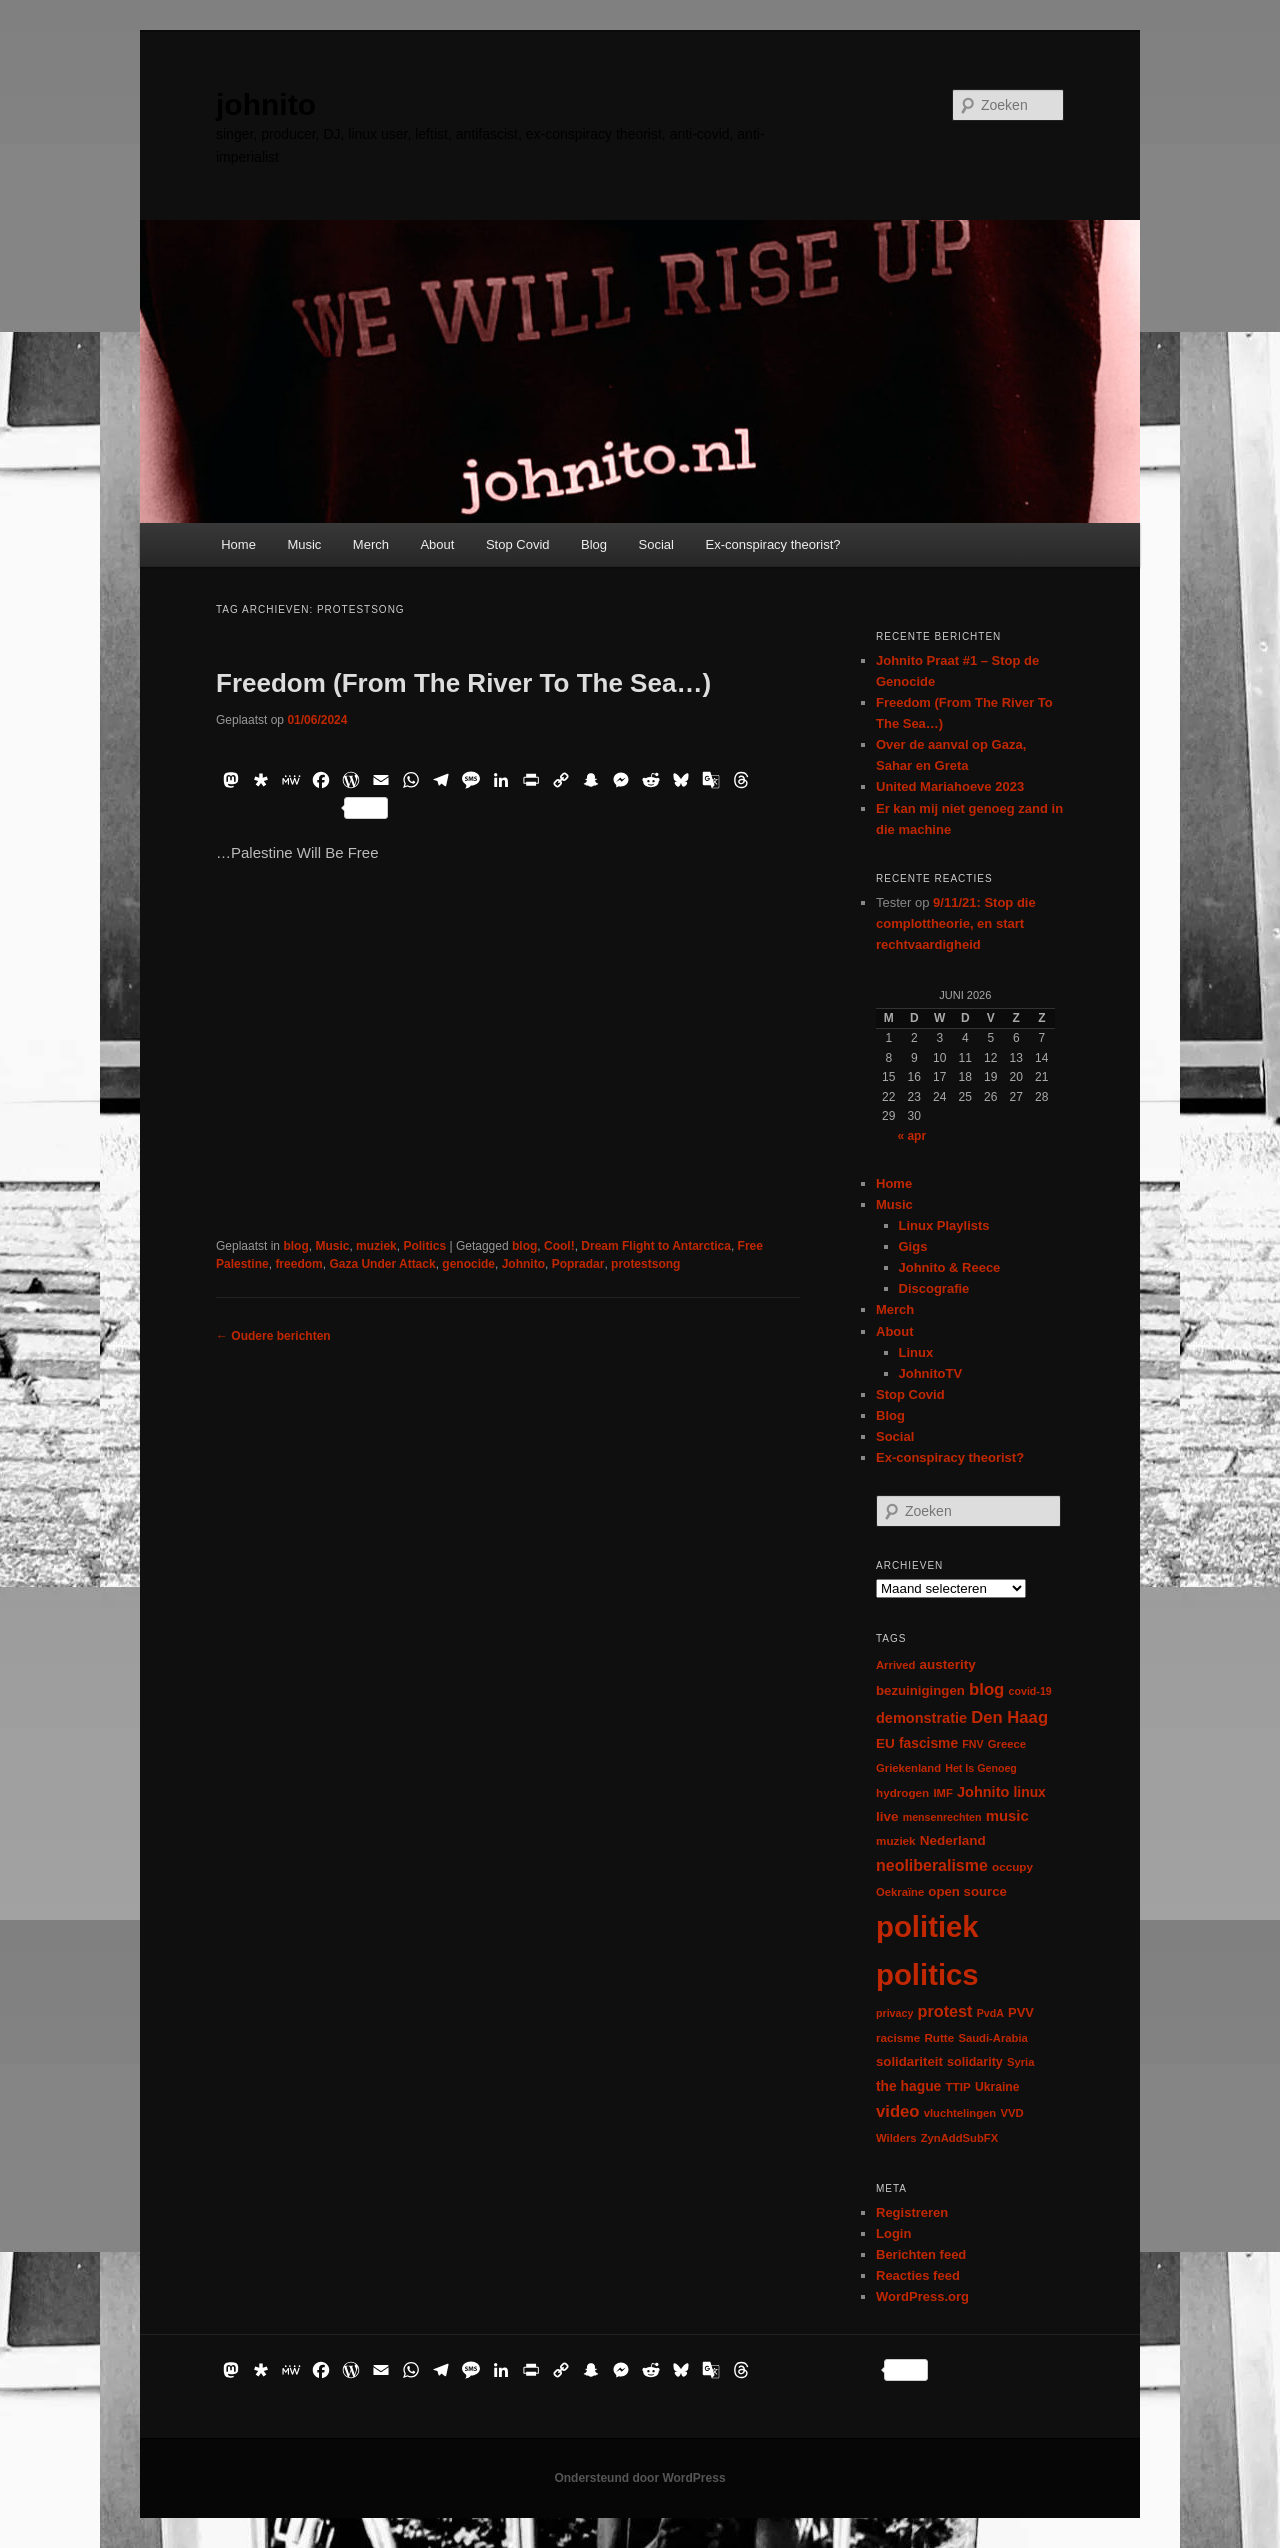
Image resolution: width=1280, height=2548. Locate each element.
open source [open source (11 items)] (967, 1891)
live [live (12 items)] (887, 1816)
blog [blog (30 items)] (986, 1689)
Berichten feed (921, 2254)
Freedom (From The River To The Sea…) (463, 683)
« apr (911, 1136)
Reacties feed (918, 2275)
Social (656, 544)
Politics (424, 1246)
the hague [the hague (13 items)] (908, 2086)
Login (893, 2233)
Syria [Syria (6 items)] (1021, 2062)
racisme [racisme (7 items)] (898, 2037)
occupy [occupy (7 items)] (1012, 1866)
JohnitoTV (931, 1373)
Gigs (913, 1246)
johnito (266, 104)
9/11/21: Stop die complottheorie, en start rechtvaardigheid (956, 923)
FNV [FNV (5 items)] (972, 1744)
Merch (371, 544)
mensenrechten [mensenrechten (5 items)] (942, 1817)
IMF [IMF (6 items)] (942, 1793)
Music (304, 544)
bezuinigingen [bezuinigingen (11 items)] (920, 1690)
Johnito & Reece (950, 1267)
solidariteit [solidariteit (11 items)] (909, 2061)
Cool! (559, 1246)
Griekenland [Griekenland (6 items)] (908, 1768)
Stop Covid (518, 544)
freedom (298, 1264)
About (437, 544)
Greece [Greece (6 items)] (1007, 1744)
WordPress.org (922, 2296)
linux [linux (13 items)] (1030, 1792)
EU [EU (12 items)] (885, 1743)
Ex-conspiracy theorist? (772, 544)
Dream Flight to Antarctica (656, 1246)
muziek (376, 1246)
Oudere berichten (273, 1336)
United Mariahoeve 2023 (950, 786)
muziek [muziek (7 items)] (896, 1840)
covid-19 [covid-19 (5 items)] (1030, 1691)
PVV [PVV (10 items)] (1021, 2012)
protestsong (645, 1264)
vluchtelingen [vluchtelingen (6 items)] (960, 2113)
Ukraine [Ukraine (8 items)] (997, 2087)
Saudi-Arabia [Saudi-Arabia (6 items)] (992, 2038)
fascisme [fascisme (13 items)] (928, 1743)
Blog (594, 544)
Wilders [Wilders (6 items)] (896, 2138)
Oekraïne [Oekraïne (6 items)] (900, 1892)
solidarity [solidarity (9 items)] (975, 2062)
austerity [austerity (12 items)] (948, 1664)
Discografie (934, 1288)
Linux (916, 1352)
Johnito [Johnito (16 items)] (983, 1792)
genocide (468, 1264)
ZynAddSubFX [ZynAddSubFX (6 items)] (960, 2138)
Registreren (912, 2212)
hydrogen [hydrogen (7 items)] (902, 1792)
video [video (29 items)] (898, 2111)
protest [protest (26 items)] (945, 2011)
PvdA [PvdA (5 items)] (990, 2013)
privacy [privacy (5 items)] (894, 2013)
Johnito (523, 1264)
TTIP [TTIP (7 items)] (957, 2086)
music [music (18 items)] (1007, 1815)
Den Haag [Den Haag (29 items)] (1009, 1717)
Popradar (578, 1264)
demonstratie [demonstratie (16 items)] (921, 1718)
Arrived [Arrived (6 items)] (895, 1665)
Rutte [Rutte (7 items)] (939, 2037)
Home (238, 544)
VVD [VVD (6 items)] (1011, 2113)
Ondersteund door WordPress (639, 2478)
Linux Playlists (944, 1225)
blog (295, 1246)
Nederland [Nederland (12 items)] (953, 1840)
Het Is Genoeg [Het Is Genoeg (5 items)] (981, 1768)
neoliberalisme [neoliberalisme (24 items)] (932, 1865)
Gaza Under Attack (382, 1264)
